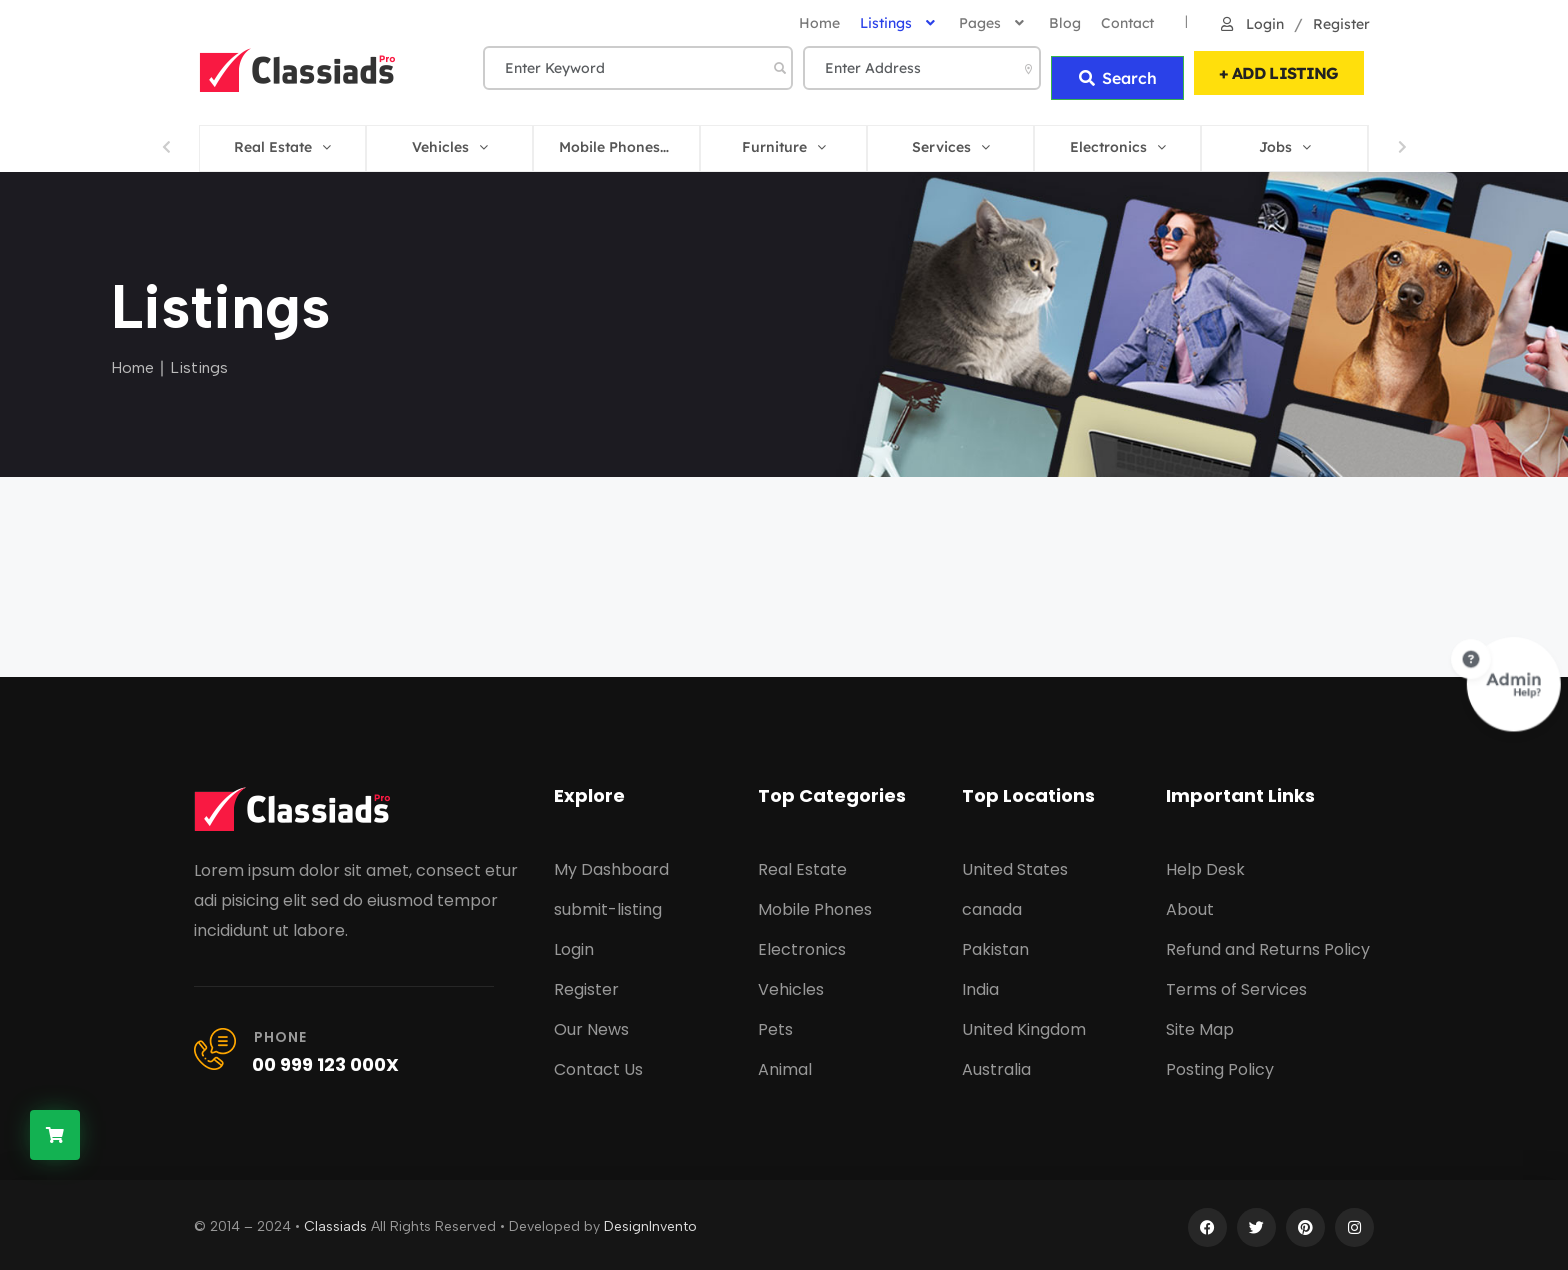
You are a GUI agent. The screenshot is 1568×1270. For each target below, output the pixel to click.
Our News (591, 1024)
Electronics (802, 944)
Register (1340, 24)
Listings (900, 23)
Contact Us (598, 1064)
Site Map (1200, 1024)
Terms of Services (1236, 984)
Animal (785, 1064)
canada (992, 904)
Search (1117, 71)
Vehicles (791, 984)
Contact (1127, 23)
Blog (1065, 23)
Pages (994, 23)
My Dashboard (611, 864)
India (980, 984)
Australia (996, 1064)
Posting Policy (1220, 1064)
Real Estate (802, 864)
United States (1015, 864)
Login (1251, 24)
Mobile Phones (815, 904)
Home (132, 362)
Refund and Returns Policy (1268, 944)
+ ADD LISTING (1279, 71)
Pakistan (995, 944)
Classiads (335, 1221)
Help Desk (1205, 864)
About (1190, 904)
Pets (775, 1024)
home (819, 23)
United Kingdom (1024, 1024)
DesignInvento (650, 1221)
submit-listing (608, 904)
